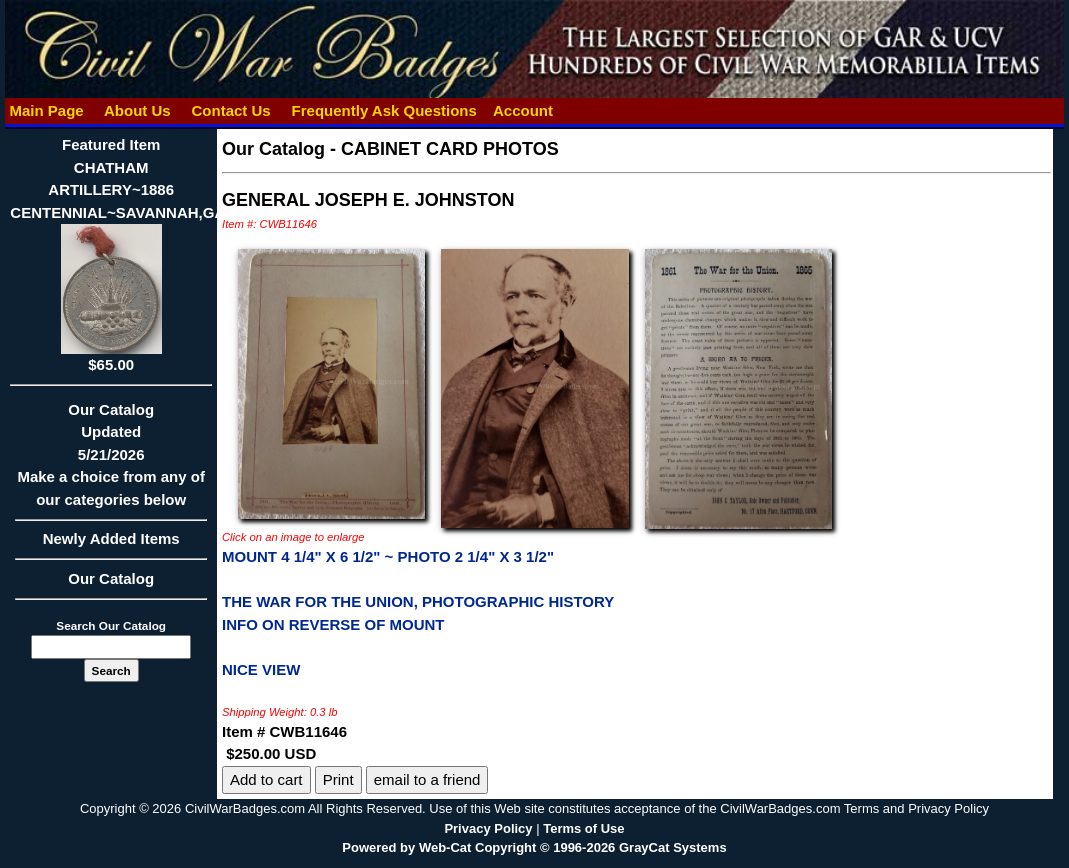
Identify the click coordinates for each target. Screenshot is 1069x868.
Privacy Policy (488, 828)
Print (338, 779)
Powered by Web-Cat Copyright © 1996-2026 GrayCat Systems (534, 847)
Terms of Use (583, 828)
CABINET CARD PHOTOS (450, 149)
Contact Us (231, 110)
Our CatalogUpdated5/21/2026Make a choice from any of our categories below (111, 461)
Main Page (46, 110)
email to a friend (427, 779)
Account (523, 110)
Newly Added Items (111, 545)
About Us (137, 110)
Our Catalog (111, 578)
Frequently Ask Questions (384, 110)
